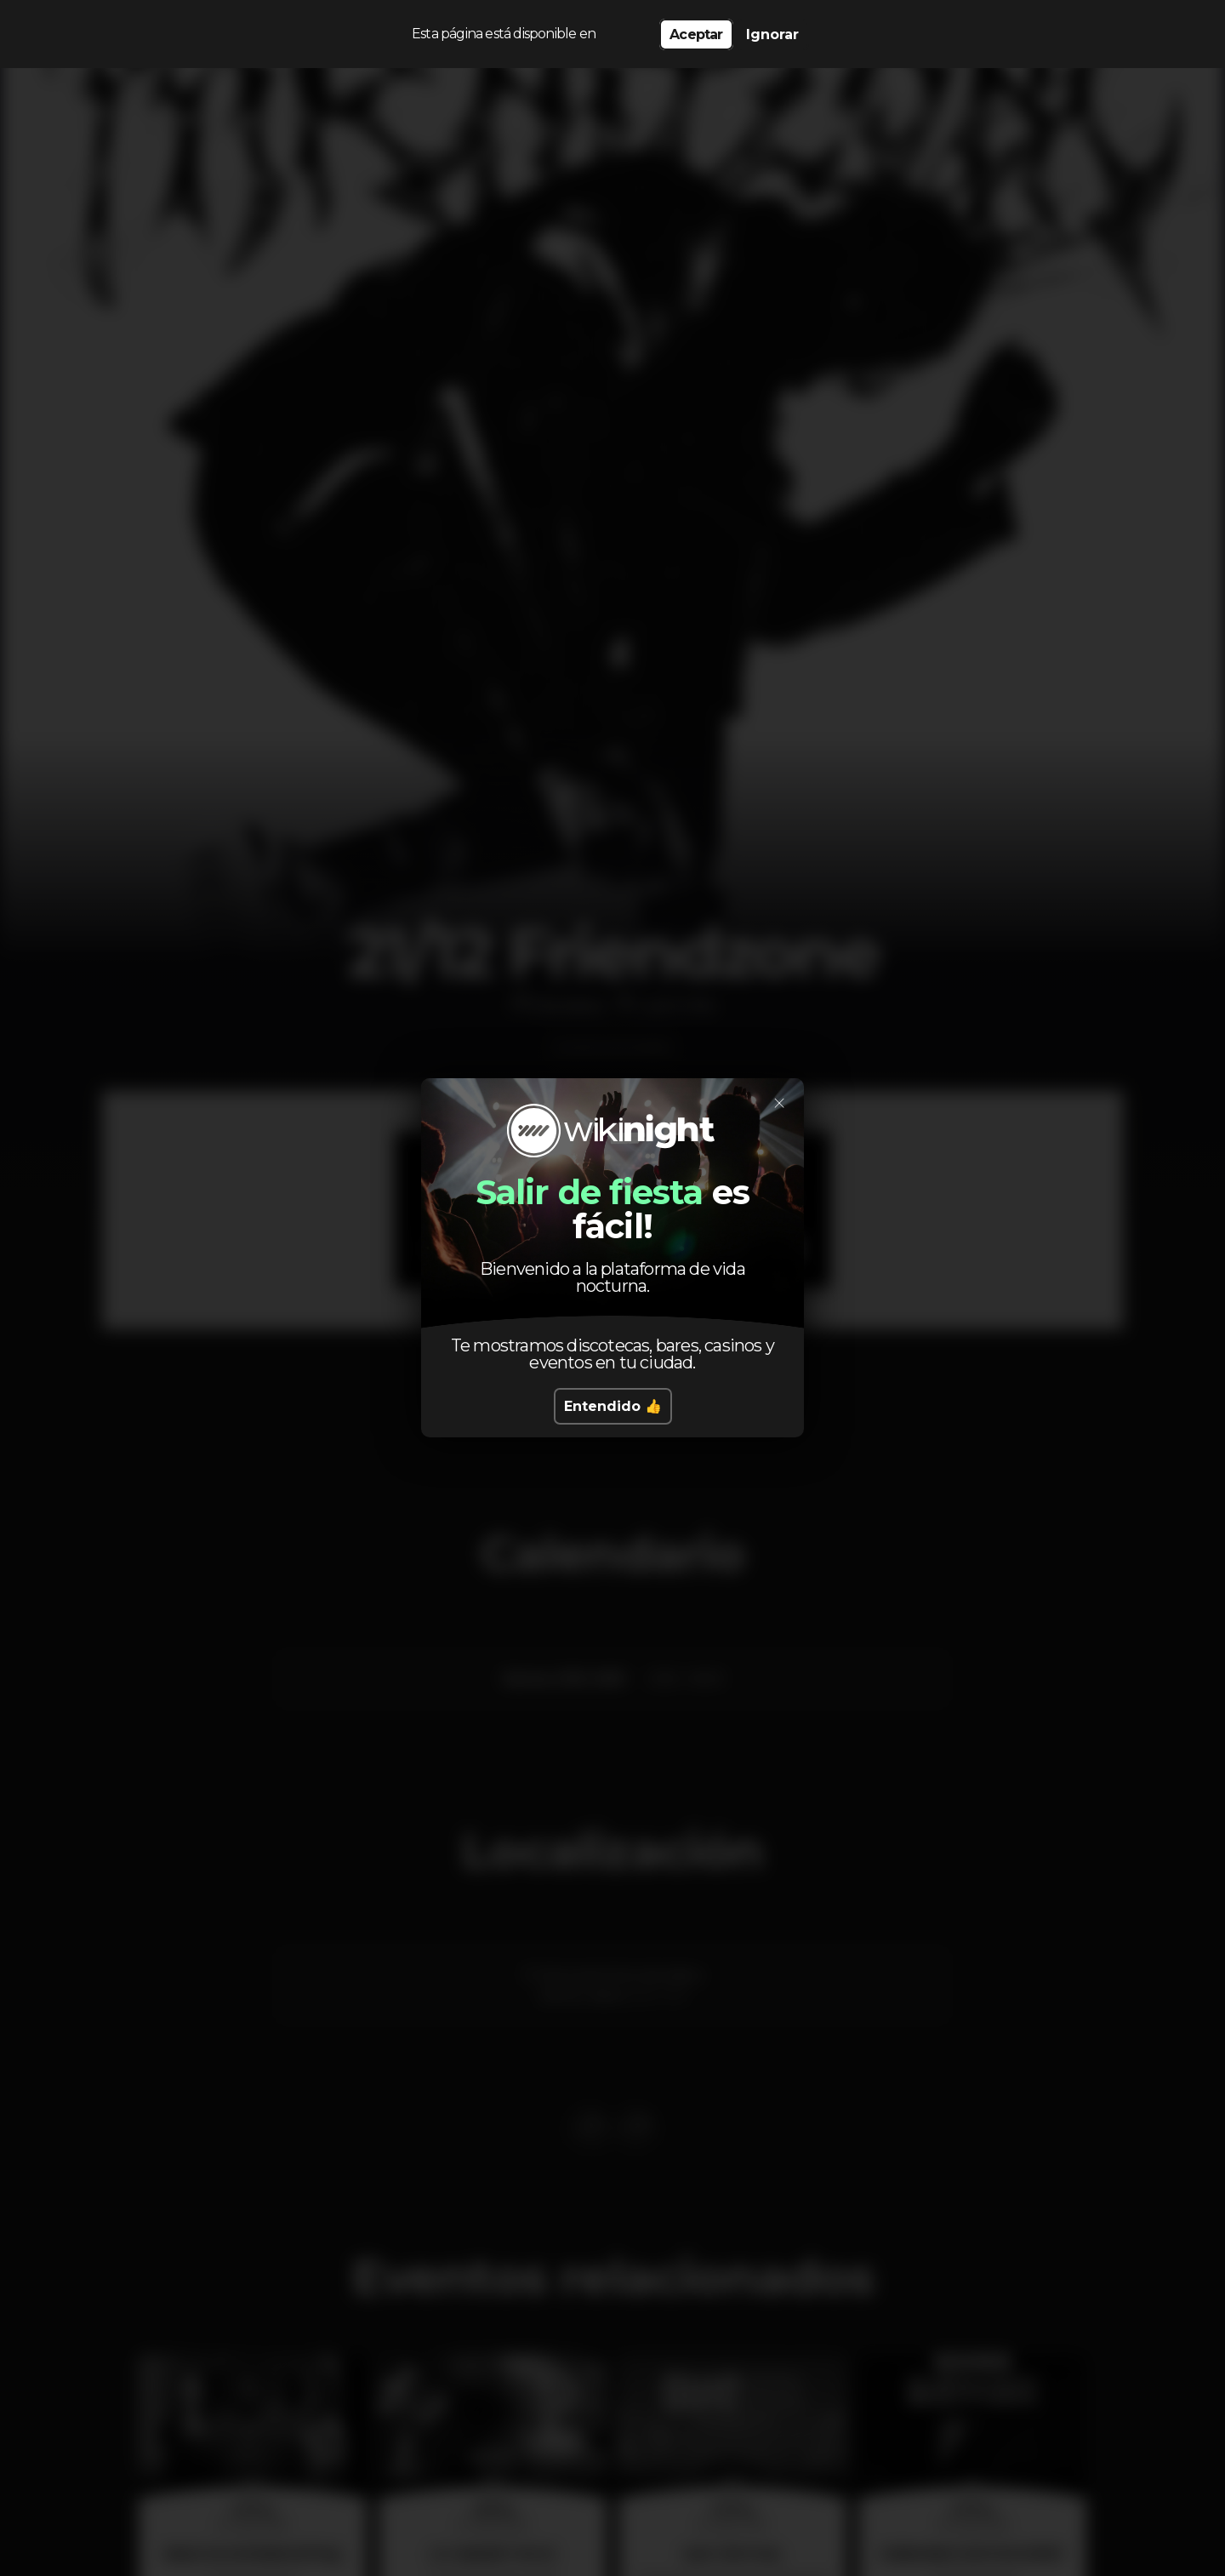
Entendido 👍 (613, 1406)
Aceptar (695, 34)
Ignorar (772, 34)
